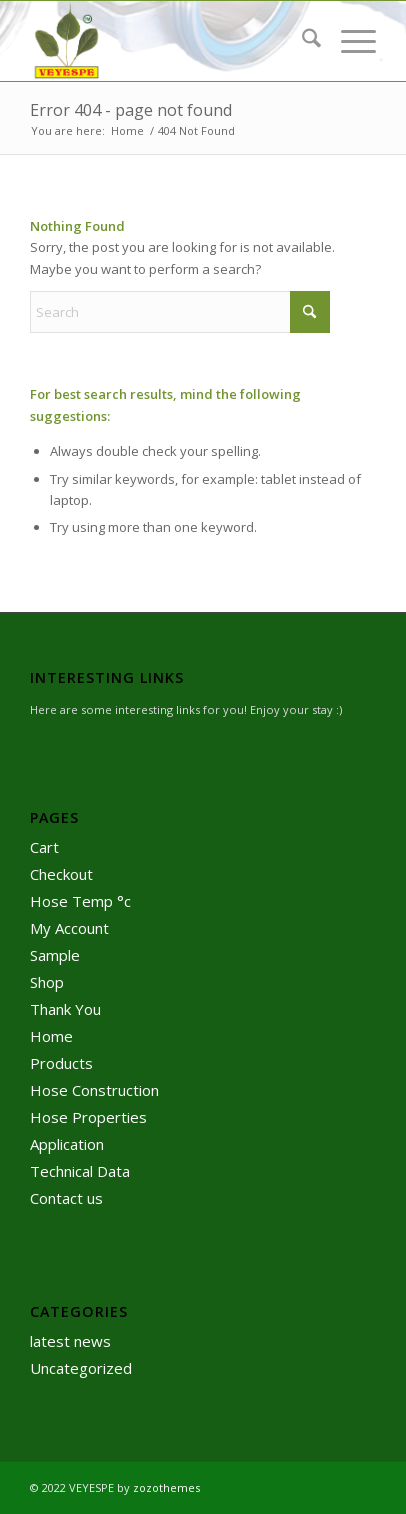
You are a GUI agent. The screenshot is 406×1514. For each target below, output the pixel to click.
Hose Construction (94, 1090)
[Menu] (348, 41)
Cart (44, 847)
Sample (55, 955)
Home (51, 1036)
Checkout (61, 874)
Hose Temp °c (80, 901)
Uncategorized (81, 1368)
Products (61, 1063)
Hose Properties (88, 1117)
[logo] (168, 41)
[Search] (301, 41)
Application (67, 1144)
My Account (69, 928)
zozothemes (166, 1487)
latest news (70, 1341)
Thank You (65, 1009)
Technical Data (80, 1171)
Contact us (66, 1198)
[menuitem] (301, 41)
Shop (47, 982)
